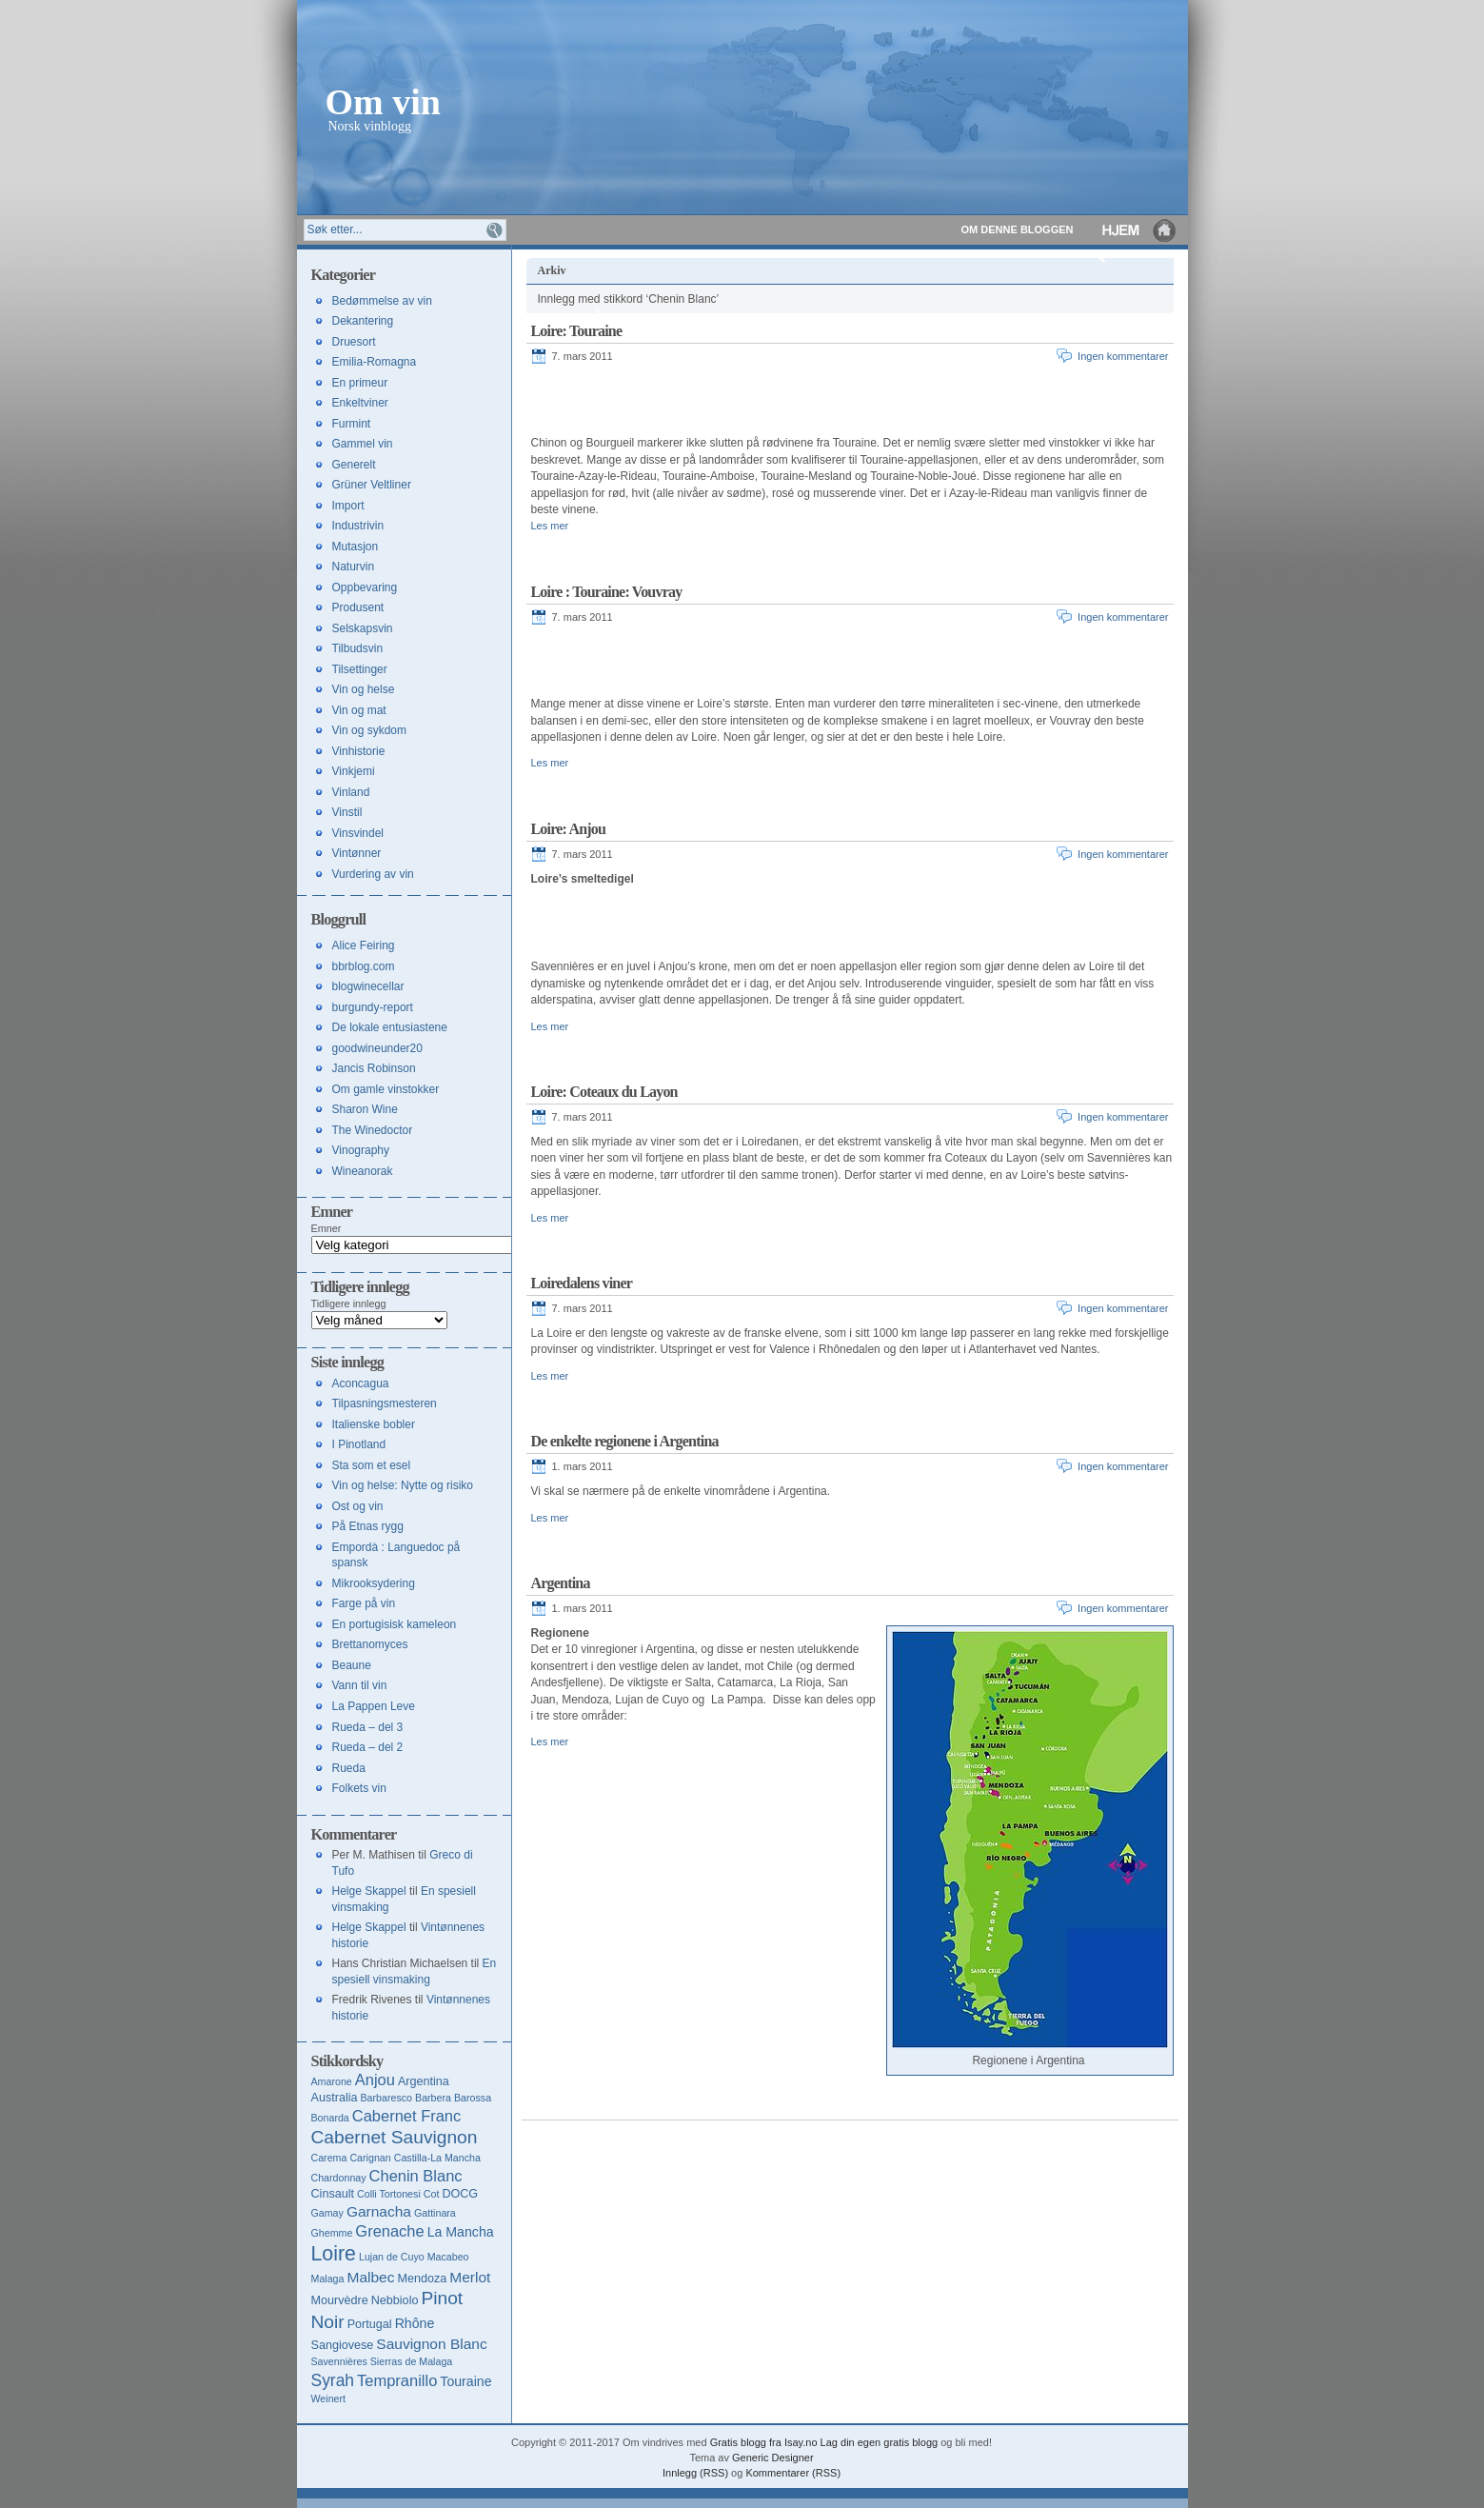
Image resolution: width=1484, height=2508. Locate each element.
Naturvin (353, 566)
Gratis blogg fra (746, 2442)
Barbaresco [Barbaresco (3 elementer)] (387, 2097)
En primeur (360, 382)
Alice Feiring (363, 945)
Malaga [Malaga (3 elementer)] (328, 2278)
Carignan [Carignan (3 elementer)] (369, 2157)
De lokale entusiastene (389, 1027)
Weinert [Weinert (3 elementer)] (328, 2398)
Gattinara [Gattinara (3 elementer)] (435, 2213)
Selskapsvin (362, 628)
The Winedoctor (372, 1130)
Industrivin (358, 525)
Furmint (351, 423)
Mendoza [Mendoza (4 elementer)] (421, 2278)
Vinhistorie (359, 751)
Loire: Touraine (577, 331)
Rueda (349, 1768)
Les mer (550, 525)
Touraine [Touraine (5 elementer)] (465, 2381)
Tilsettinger (359, 669)
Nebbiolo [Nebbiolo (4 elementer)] (395, 2300)
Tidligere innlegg (348, 1303)
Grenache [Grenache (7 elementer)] (389, 2230)
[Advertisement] (754, 401)
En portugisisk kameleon (394, 1624)
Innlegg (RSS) (695, 2472)
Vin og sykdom (369, 730)
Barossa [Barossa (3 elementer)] (472, 2097)
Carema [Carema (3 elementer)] (329, 2157)
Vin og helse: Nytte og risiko (403, 1485)
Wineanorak (362, 1171)
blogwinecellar (368, 986)
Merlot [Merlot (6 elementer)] (469, 2277)
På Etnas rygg (368, 1526)
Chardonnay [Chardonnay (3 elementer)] (338, 2177)
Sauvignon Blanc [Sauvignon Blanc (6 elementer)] (431, 2344)
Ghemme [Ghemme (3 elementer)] (332, 2233)
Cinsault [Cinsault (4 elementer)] (333, 2193)
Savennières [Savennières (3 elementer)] (339, 2361)
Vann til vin (359, 1685)
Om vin (383, 100)
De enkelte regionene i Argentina (625, 1441)
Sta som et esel (371, 1465)
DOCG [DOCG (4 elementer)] (460, 2193)
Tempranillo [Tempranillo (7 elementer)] (397, 2380)
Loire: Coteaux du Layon (604, 1092)
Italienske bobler (373, 1424)
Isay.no (801, 2442)
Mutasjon (355, 546)
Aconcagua (360, 1383)
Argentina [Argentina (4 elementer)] (423, 2081)
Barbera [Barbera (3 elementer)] (433, 2097)
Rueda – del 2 (368, 1747)
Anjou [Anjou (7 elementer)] (375, 2079)
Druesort (354, 341)
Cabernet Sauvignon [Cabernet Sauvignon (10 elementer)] (394, 2137)
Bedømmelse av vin (382, 301)
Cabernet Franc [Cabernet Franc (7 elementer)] (406, 2115)
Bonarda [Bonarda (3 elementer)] (330, 2117)
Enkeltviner (360, 402)
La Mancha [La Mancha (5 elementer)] (460, 2231)
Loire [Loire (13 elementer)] (333, 2253)
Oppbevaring (365, 587)
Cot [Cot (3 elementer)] (432, 2193)
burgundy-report (372, 1007)
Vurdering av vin (373, 874)
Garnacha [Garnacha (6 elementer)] (378, 2211)
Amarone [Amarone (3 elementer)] (331, 2081)
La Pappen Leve (373, 1706)
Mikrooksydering (373, 1583)
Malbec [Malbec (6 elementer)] (370, 2277)
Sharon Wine (365, 1109)
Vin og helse (363, 689)
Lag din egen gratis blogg (880, 2442)
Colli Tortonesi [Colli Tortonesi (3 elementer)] (389, 2193)
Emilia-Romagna (374, 361)
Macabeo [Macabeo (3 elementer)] (448, 2256)
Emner (326, 1228)
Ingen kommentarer (1123, 356)
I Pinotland (359, 1444)
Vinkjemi (353, 771)
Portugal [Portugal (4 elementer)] (369, 2324)
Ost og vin (358, 1506)
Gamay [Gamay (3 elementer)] (327, 2213)
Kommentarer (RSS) (793, 2472)
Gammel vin (362, 443)
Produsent (358, 607)
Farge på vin (364, 1603)
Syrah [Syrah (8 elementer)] (333, 2380)
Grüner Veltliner (371, 484)
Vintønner (357, 853)
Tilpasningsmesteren (384, 1403)
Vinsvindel (358, 833)
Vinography (361, 1150)
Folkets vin (359, 1788)
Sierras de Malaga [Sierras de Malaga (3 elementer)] (411, 2361)
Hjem (1140, 230)
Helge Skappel (369, 1891)
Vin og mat (359, 710)
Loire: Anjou (568, 829)
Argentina (560, 1583)
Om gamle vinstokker (386, 1089)
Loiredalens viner (582, 1283)
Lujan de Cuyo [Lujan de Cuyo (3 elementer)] (392, 2256)
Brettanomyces (370, 1644)
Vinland (351, 792)
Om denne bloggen (1017, 229)
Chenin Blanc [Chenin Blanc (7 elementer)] (416, 2175)
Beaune (351, 1665)
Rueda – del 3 (368, 1727)
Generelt (354, 464)
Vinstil (347, 812)
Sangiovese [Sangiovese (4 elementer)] (342, 2345)
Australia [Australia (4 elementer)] (334, 2097)
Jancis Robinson (374, 1068)
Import (348, 505)
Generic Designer (773, 2457)
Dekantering (363, 321)
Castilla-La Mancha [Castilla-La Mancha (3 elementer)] (437, 2157)
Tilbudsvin (358, 648)
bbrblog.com (363, 966)
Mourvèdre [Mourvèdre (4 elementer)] (339, 2300)
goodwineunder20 (377, 1048)
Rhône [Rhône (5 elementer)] (415, 2323)
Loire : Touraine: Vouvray (607, 592)
